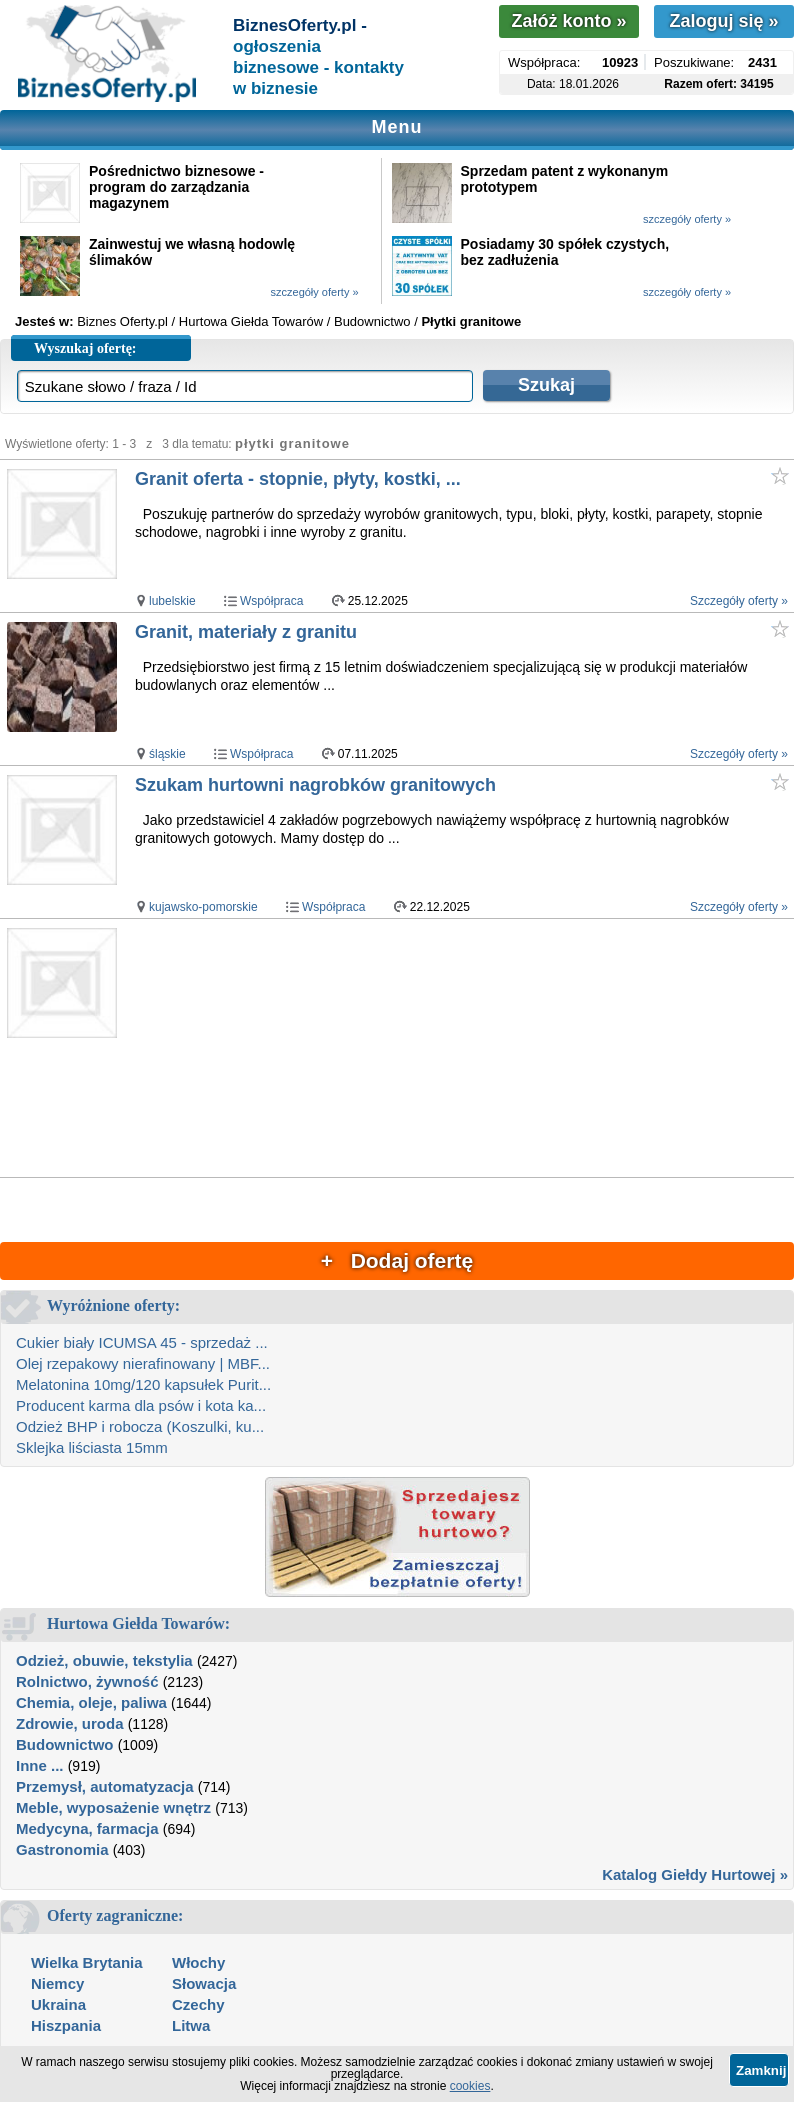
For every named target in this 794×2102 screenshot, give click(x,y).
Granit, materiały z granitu (246, 632)
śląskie (167, 754)
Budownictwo (65, 1744)
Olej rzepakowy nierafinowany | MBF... (143, 1363)
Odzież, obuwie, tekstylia (104, 1660)
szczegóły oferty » (687, 219)
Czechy (198, 2004)
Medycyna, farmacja (87, 1828)
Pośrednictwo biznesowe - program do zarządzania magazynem (176, 187)
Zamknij (761, 2070)
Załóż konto (568, 21)
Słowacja (204, 1983)
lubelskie (172, 601)
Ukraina (58, 2004)
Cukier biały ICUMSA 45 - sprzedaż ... (142, 1342)
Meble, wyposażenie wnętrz (113, 1807)
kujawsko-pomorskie (203, 907)
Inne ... (40, 1765)
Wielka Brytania (87, 1962)
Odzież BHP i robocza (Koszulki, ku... (140, 1426)
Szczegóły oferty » (739, 601)
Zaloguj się (723, 21)
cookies (470, 2086)
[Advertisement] (463, 1049)
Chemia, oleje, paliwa (91, 1702)
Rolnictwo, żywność (87, 1681)
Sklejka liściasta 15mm (92, 1447)
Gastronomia (62, 1849)
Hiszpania (66, 2025)
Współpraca (271, 601)
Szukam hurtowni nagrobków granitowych (315, 785)
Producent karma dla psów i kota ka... (141, 1405)
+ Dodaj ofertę (397, 1260)
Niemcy (57, 1983)
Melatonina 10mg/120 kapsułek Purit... (143, 1384)
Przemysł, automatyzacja (105, 1786)
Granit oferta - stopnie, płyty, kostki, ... (298, 479)
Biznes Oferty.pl (122, 321)
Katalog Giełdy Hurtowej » (695, 1874)
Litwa (191, 2025)
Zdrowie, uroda (70, 1723)
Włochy (198, 1962)
